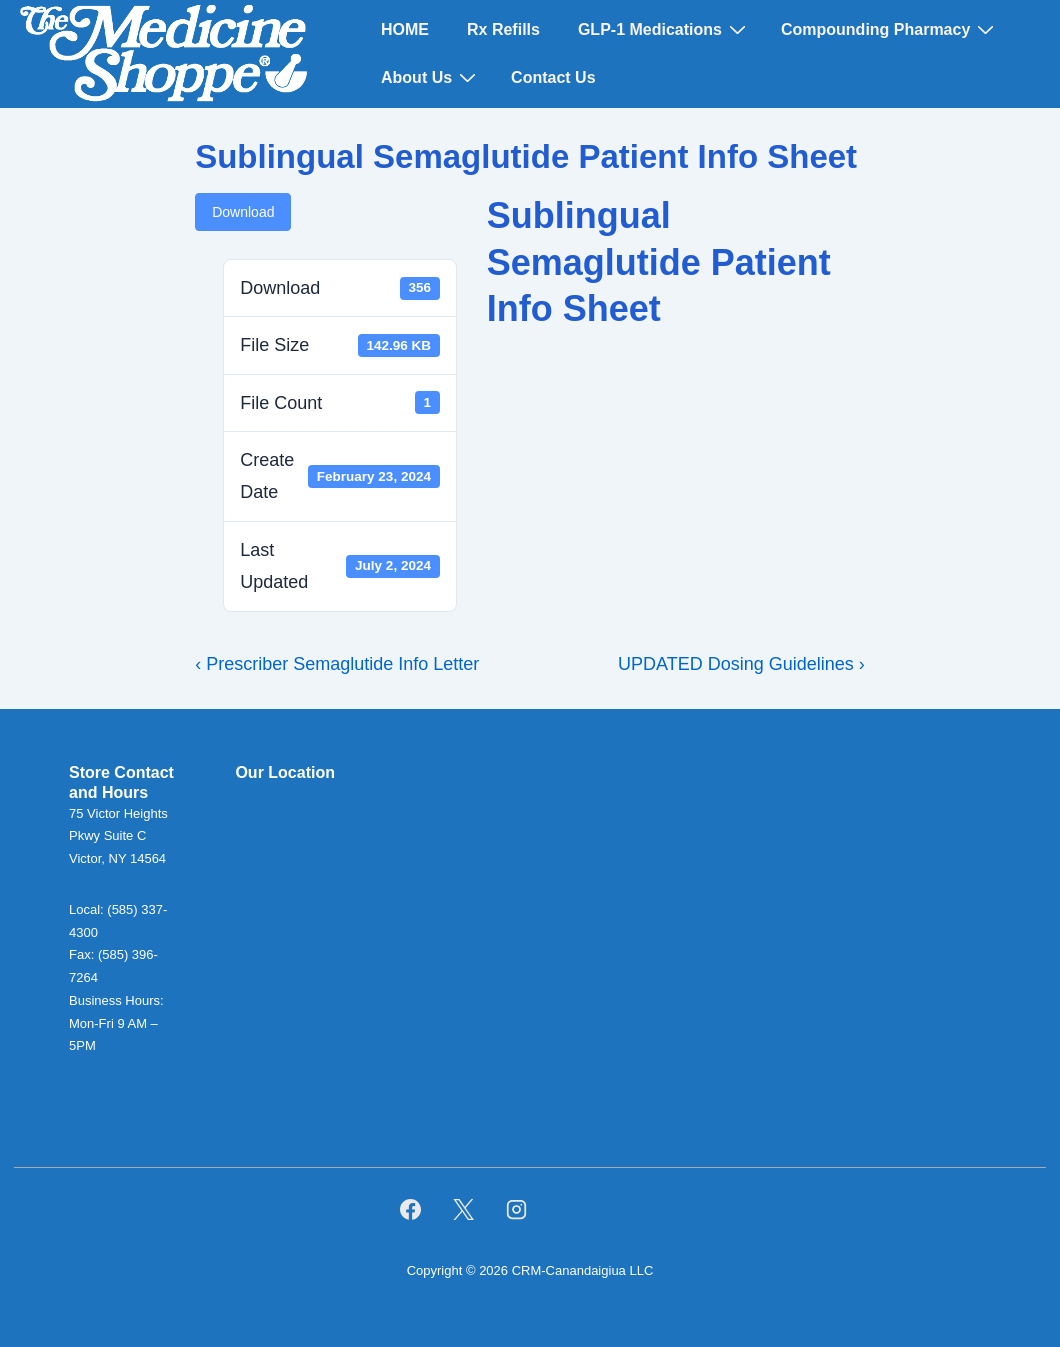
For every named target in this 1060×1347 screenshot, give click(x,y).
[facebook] (411, 1209)
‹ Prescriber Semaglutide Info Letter (337, 664)
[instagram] (516, 1209)
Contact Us (553, 77)
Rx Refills (503, 29)
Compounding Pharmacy (890, 29)
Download (243, 212)
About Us (431, 77)
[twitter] (463, 1209)
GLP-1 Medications (664, 29)
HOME (405, 29)
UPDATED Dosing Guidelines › (741, 664)
